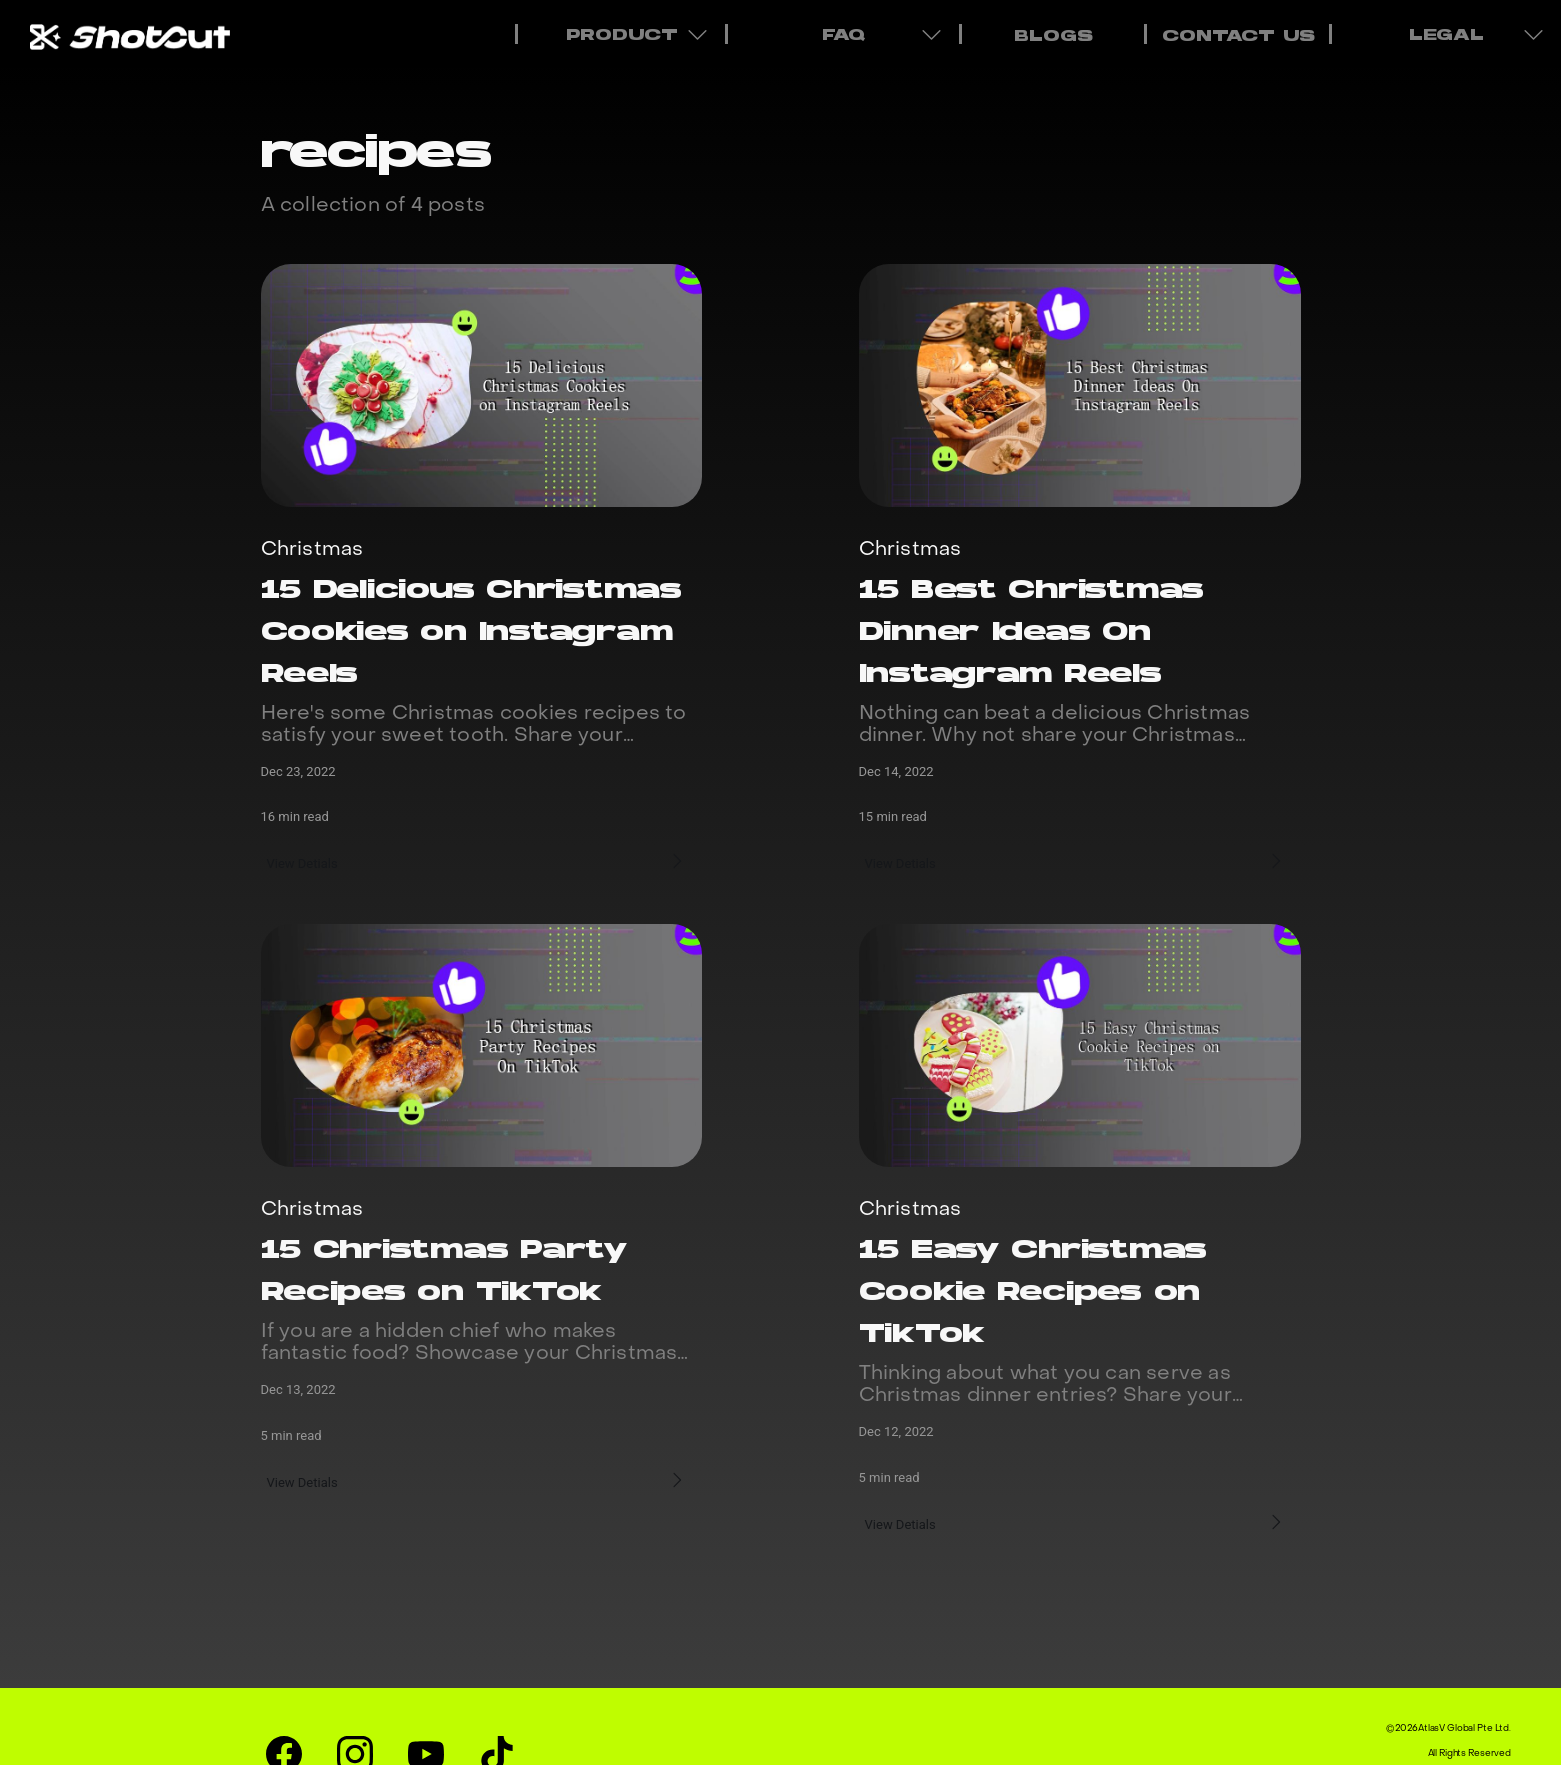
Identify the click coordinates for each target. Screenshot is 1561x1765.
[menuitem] (1051, 34)
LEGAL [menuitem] (1449, 34)
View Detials (305, 861)
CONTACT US (1238, 37)
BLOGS (1053, 37)
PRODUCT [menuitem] (624, 34)
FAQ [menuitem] (846, 34)
